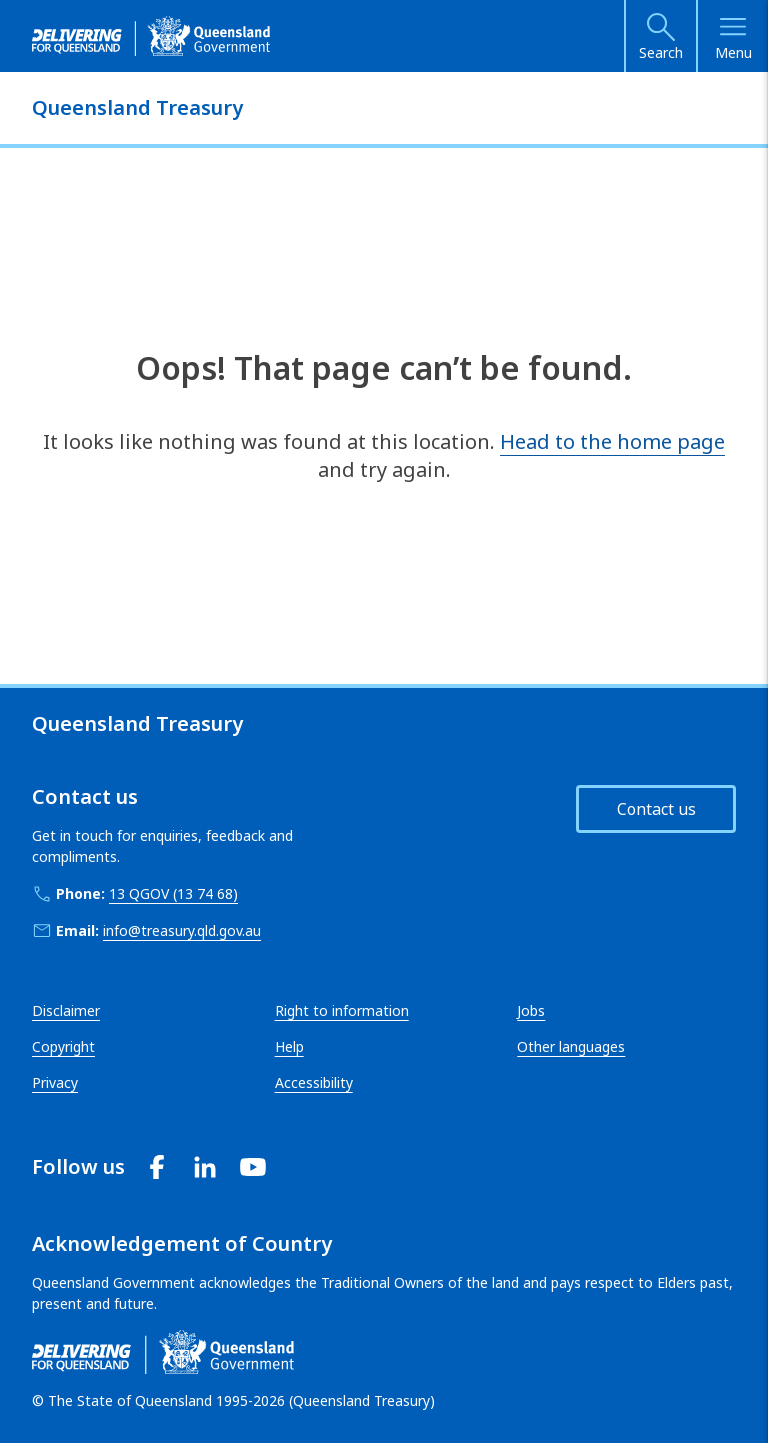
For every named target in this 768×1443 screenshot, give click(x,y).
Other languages (571, 1046)
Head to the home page (612, 441)
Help (289, 1046)
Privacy (55, 1082)
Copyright (63, 1046)
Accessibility (314, 1082)
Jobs (531, 1010)
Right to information (342, 1010)
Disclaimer (66, 1010)
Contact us (656, 809)
